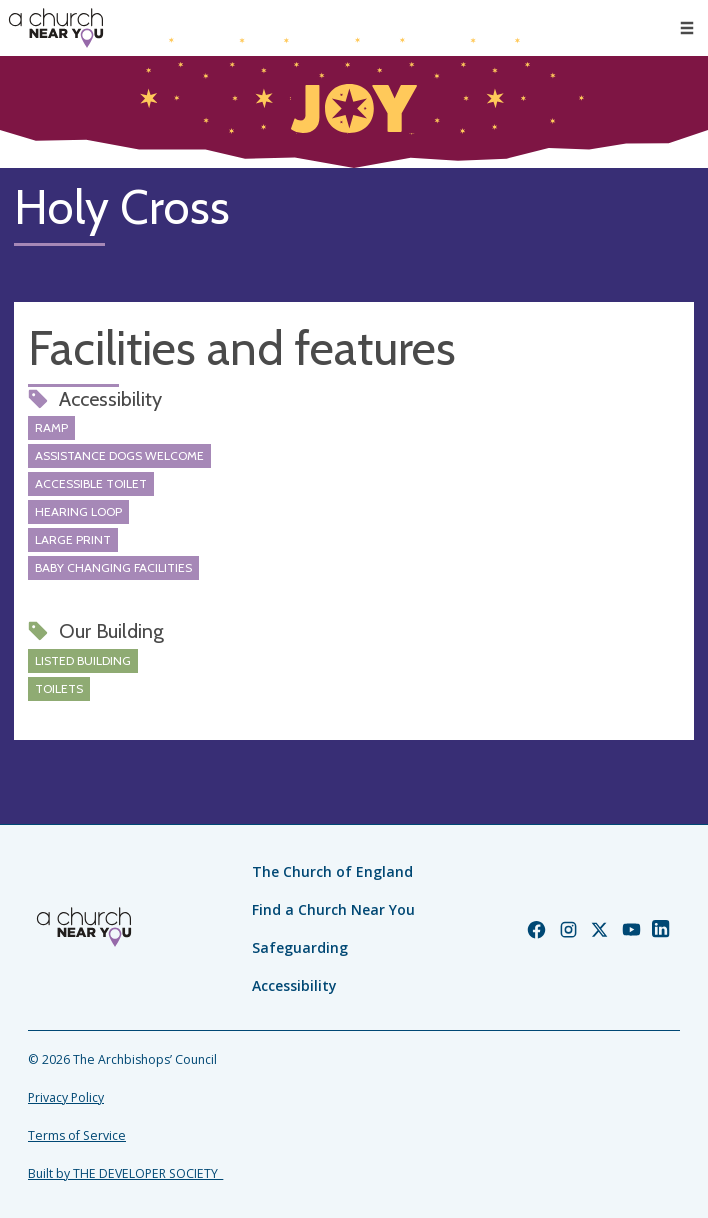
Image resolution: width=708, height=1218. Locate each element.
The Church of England (332, 871)
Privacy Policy (66, 1097)
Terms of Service (77, 1135)
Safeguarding (300, 947)
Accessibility (294, 985)
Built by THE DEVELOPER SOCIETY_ (125, 1173)
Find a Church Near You (333, 909)
